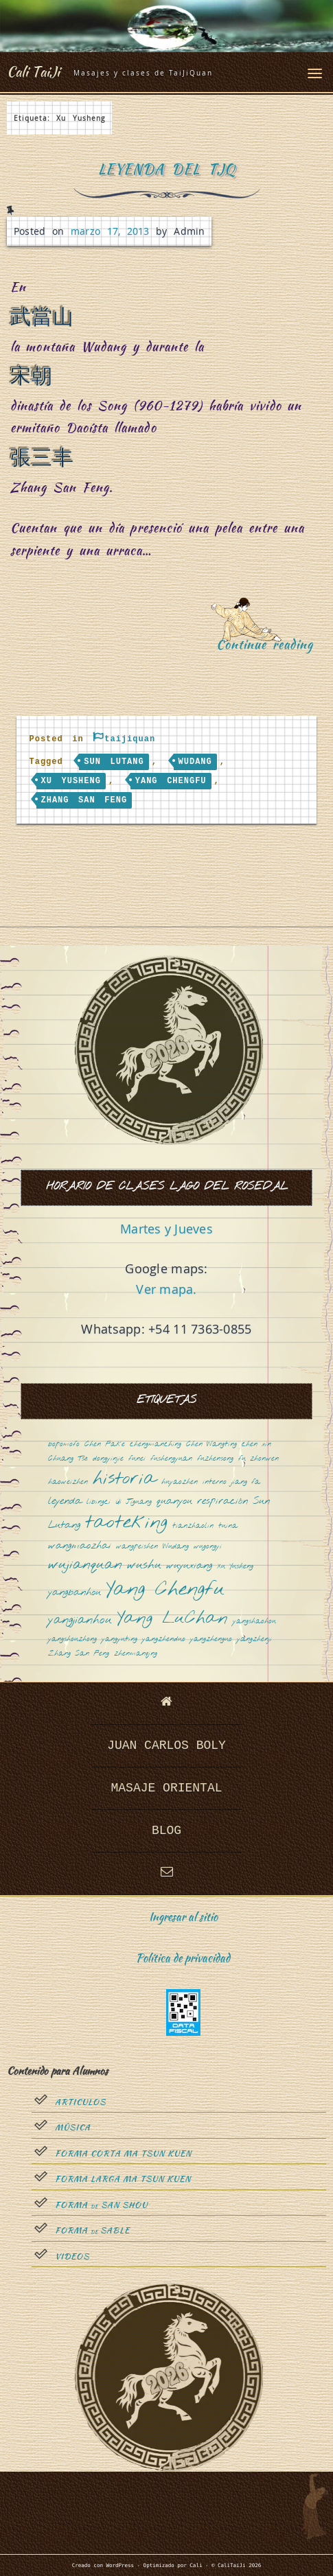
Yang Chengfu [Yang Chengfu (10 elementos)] (165, 1590)
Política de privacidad (183, 1958)
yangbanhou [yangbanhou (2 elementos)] (74, 1592)
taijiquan (129, 739)
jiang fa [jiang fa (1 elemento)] (245, 1482)
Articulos (80, 2102)
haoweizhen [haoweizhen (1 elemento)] (68, 1482)
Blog (166, 1830)
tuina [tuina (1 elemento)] (228, 1526)
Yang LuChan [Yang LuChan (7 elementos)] (172, 1619)
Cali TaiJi (33, 71)
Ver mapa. (166, 1289)
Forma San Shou (101, 2205)
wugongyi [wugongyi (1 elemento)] (208, 1546)
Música (73, 2128)
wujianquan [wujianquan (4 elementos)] (85, 1565)
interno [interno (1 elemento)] (215, 1482)
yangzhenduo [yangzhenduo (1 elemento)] (163, 1639)
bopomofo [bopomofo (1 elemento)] (64, 1444)
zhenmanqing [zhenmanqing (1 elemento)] (135, 1653)
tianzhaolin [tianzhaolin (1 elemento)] (193, 1526)
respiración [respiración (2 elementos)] (222, 1501)
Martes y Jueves (166, 1228)
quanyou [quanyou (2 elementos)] (174, 1501)
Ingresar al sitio (183, 1917)
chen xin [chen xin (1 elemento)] (256, 1444)
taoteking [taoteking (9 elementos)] (126, 1523)
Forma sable (92, 2231)
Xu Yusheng (71, 781)
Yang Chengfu (171, 781)
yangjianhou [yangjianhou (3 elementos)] (80, 1620)
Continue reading (269, 649)
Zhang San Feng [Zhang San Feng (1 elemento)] (78, 1653)
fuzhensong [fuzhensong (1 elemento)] (215, 1458)
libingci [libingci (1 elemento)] (99, 1502)
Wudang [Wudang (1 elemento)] (176, 1546)
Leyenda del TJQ (166, 169)
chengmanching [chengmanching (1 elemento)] (155, 1444)
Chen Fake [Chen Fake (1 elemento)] (104, 1444)
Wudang (195, 762)
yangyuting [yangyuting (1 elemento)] (119, 1639)
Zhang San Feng (84, 800)
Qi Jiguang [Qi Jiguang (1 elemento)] (133, 1502)
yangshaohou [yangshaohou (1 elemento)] (254, 1621)
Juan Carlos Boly (166, 1745)
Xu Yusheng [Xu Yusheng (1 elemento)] (235, 1566)
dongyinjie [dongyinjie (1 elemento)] (108, 1458)
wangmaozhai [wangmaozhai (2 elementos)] (79, 1546)
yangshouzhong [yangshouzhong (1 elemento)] (72, 1639)
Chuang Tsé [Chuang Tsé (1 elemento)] (68, 1458)
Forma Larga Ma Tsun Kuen (123, 2179)
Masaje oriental (166, 1788)
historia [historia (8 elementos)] (125, 1479)
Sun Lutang (113, 762)
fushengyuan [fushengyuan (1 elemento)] (171, 1458)
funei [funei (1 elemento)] (137, 1458)
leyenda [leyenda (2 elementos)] (65, 1501)
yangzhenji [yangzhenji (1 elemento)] (254, 1639)
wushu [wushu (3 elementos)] (144, 1565)
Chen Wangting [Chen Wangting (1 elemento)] (211, 1444)
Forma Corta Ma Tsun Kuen (123, 2154)
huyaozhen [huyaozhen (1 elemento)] (179, 1482)
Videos (72, 2257)
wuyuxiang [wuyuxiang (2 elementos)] (189, 1566)
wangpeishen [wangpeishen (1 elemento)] (137, 1546)
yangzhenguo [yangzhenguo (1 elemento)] (211, 1639)
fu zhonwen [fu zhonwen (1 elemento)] (258, 1458)
